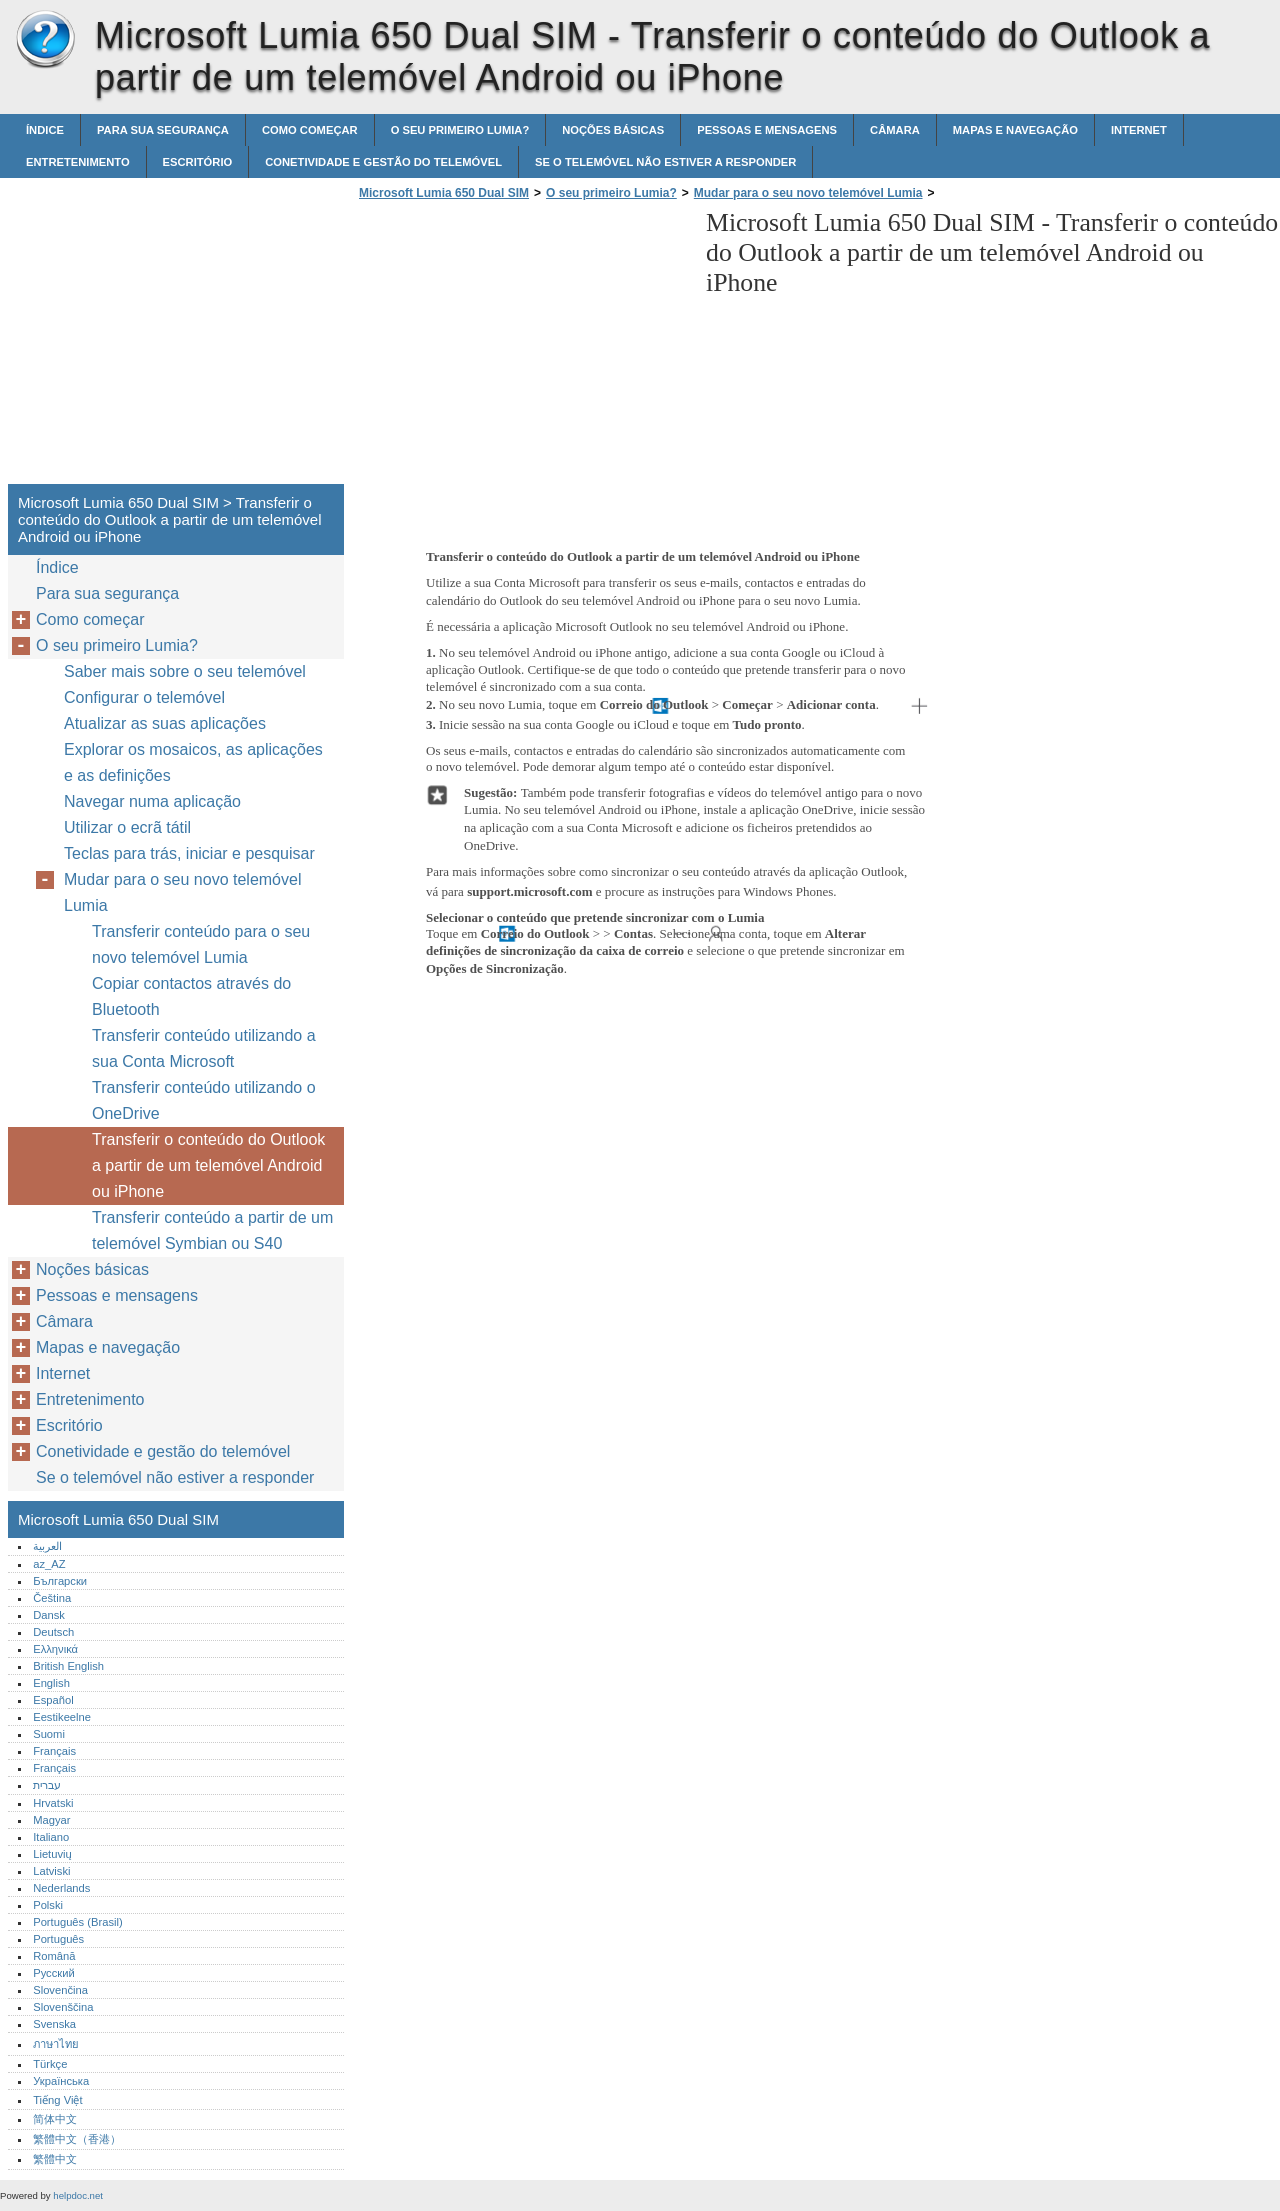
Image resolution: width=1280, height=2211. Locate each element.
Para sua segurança (163, 130)
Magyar (51, 1820)
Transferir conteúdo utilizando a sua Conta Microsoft (204, 1048)
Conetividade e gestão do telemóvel (383, 162)
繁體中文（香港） (77, 2139)
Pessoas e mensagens (767, 130)
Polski (48, 1905)
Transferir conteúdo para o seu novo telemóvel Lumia (201, 944)
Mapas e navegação (1015, 130)
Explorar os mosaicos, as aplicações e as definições (193, 762)
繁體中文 (55, 2159)
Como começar (310, 130)
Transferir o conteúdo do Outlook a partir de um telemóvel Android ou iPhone (208, 1165)
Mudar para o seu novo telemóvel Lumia (808, 193)
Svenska (54, 2024)
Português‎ (58, 1939)
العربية (47, 1546)
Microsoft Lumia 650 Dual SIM (45, 40)
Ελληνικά (55, 1649)
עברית (47, 1785)
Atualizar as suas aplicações (165, 723)
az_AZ (49, 1564)
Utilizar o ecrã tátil (127, 827)
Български (60, 1581)
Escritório (198, 162)
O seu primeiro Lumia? (460, 130)
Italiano (51, 1837)
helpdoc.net (78, 2195)
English (51, 1683)
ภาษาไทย (56, 2044)
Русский (54, 1973)
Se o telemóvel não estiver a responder (665, 162)
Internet (1139, 130)
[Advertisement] (522, 348)
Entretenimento (78, 162)
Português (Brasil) (78, 1922)
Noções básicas (613, 130)
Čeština (52, 1598)
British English (68, 1666)
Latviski (51, 1871)
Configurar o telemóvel (144, 697)
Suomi (49, 1734)
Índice (45, 130)
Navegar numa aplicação (152, 801)
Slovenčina (60, 1990)
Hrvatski (53, 1803)
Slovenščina (63, 2007)
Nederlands (61, 1888)
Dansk (49, 1615)
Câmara (895, 130)
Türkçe (50, 2064)
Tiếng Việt (57, 2100)
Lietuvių (52, 1854)
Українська (61, 2081)
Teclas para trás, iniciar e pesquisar (189, 853)
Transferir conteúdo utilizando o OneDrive (204, 1100)
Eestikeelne (62, 1717)
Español (53, 1700)
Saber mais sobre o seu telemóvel (185, 671)
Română (54, 1956)
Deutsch (53, 1632)
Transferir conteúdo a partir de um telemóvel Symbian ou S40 (212, 1230)
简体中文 (55, 2119)
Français (54, 1751)
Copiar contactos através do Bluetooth (191, 996)
